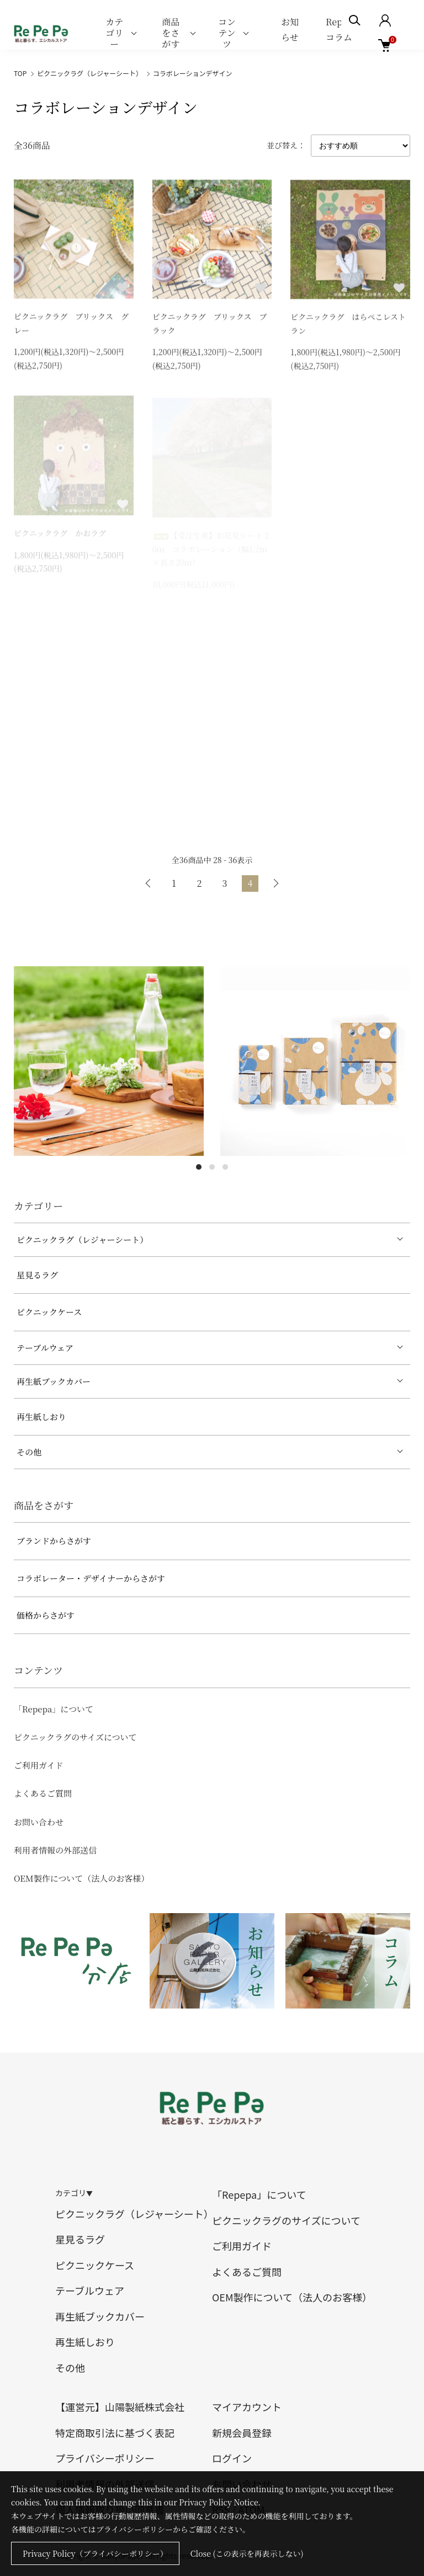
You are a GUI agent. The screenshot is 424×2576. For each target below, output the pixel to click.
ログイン (232, 2458)
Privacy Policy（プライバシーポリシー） (95, 2553)
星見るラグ (37, 1275)
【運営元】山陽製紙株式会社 (119, 2407)
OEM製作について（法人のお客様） (81, 1878)
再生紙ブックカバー (54, 1381)
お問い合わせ (38, 1822)
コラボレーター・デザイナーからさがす (91, 1578)
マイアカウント (247, 2407)
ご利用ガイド (38, 1765)
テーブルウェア (45, 1347)
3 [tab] (225, 1167)
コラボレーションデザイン (192, 73)
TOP (20, 73)
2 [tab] (212, 1167)
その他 (29, 1452)
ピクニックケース (49, 1312)
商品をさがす (170, 32)
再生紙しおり (41, 1416)
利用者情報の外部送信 (55, 1850)
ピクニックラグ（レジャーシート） (89, 73)
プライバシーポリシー (105, 2458)
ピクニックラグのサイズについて (75, 1737)
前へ (148, 883)
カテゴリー (114, 32)
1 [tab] (199, 1167)
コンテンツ (227, 32)
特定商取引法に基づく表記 (114, 2432)
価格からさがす (46, 1615)
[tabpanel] (109, 1061)
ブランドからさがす (54, 1540)
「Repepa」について (53, 1709)
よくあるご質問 (43, 1793)
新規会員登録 (242, 2432)
